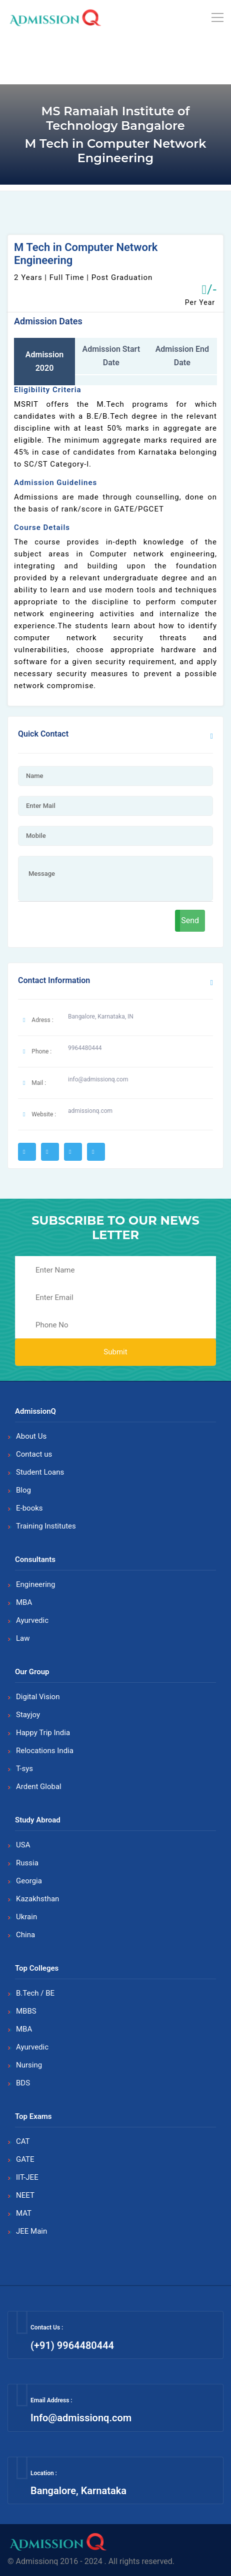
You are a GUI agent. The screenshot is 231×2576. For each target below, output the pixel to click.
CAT (23, 2141)
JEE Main (31, 2231)
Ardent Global (39, 1786)
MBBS (26, 2011)
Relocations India (45, 1750)
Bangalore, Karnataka (78, 2491)
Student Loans (40, 1472)
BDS (23, 2082)
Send (190, 920)
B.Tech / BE (35, 1993)
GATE (25, 2159)
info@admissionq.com (98, 1079)
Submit (115, 1351)
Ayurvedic (32, 1620)
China (25, 1934)
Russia (27, 1862)
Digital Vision (38, 1696)
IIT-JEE (27, 2177)
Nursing (29, 2065)
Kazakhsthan (37, 1898)
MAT (24, 2213)
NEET (25, 2195)
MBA (24, 1602)
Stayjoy (28, 1714)
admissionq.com (90, 1110)
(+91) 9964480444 (72, 2345)
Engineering (36, 1584)
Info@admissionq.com (81, 2418)
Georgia (29, 1880)
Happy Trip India (43, 1732)
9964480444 (85, 1047)
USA (23, 1844)
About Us (31, 1436)
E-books (29, 1508)
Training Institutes (46, 1526)
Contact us (34, 1454)
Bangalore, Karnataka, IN (101, 1016)
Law (23, 1638)
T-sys (24, 1768)
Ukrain (26, 1916)
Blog (23, 1490)
